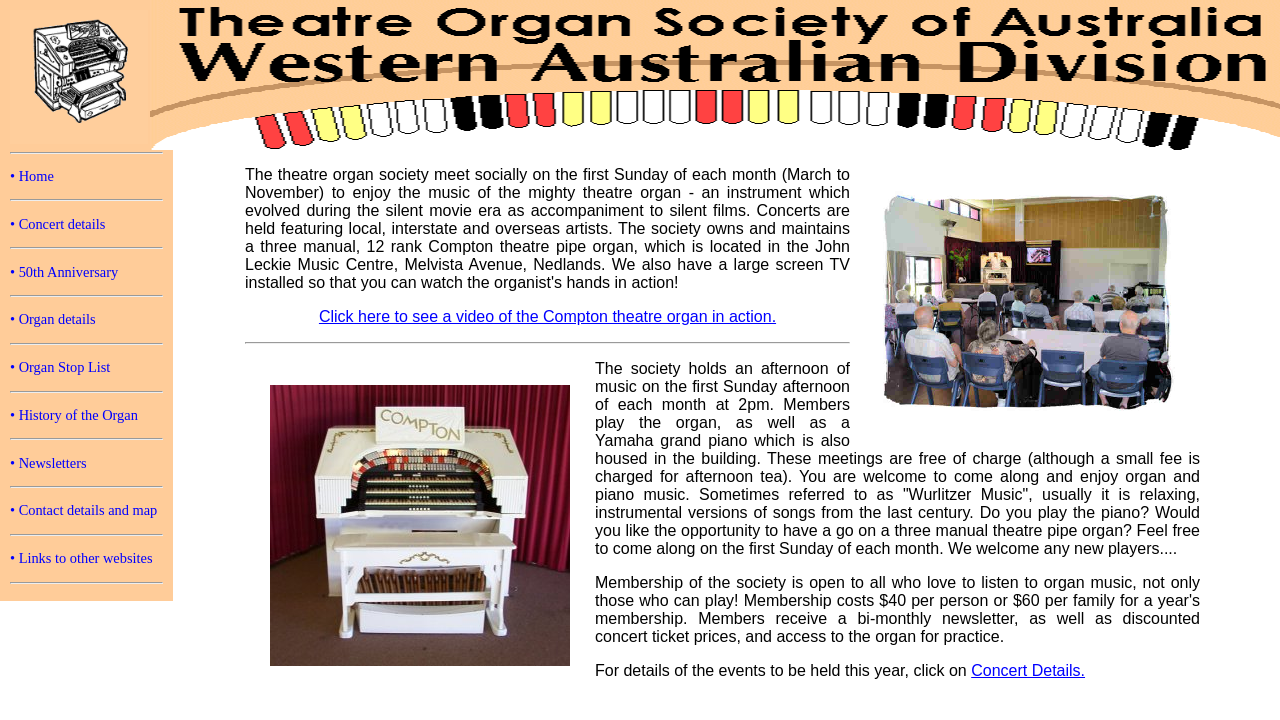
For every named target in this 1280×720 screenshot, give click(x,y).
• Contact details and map (83, 510)
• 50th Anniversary (64, 272)
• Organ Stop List (60, 367)
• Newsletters (48, 463)
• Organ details (53, 319)
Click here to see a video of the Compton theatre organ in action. (547, 316)
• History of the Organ (74, 415)
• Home (32, 176)
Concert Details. (1028, 670)
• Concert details (57, 224)
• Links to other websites (81, 558)
